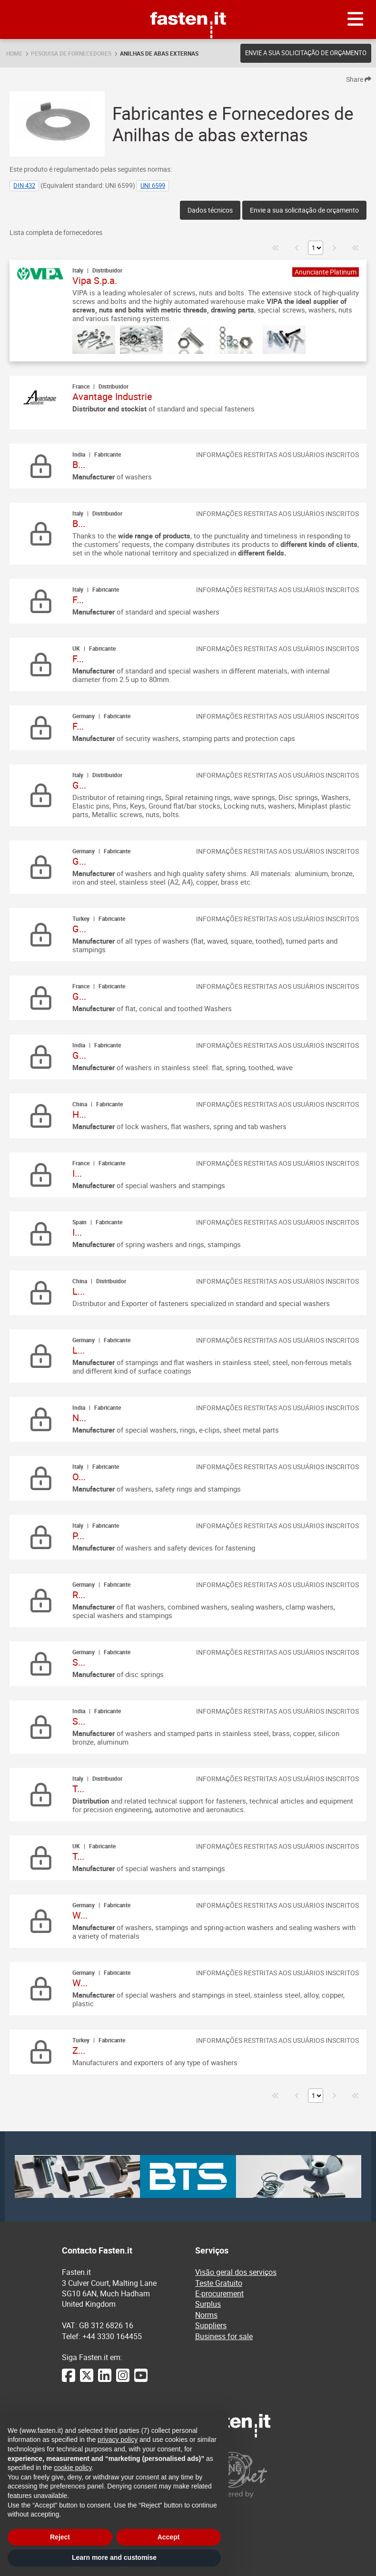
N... (79, 1417)
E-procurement (219, 2293)
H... (79, 1114)
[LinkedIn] (104, 2380)
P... (78, 1535)
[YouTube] (141, 2380)
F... (78, 599)
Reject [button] (60, 2537)
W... (80, 1915)
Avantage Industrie (112, 396)
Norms (206, 2315)
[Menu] (355, 19)
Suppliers (211, 2325)
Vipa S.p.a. (94, 280)
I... (77, 1173)
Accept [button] (169, 2537)
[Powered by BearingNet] (254, 2475)
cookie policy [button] (72, 2467)
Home (14, 53)
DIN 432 (24, 185)
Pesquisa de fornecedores (71, 53)
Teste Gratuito (218, 2283)
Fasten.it (188, 3)
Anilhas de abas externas (159, 53)
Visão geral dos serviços (236, 2272)
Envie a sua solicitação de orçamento (305, 53)
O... (79, 1476)
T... (78, 1788)
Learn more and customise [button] (114, 2557)
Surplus (208, 2304)
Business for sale (224, 2336)
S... (78, 1662)
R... (78, 1594)
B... (78, 464)
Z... (78, 2050)
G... (79, 785)
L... (78, 1291)
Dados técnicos (210, 210)
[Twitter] (86, 2380)
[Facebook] (68, 2380)
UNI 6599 (152, 185)
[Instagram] (122, 2380)
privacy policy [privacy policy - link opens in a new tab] (118, 2439)
